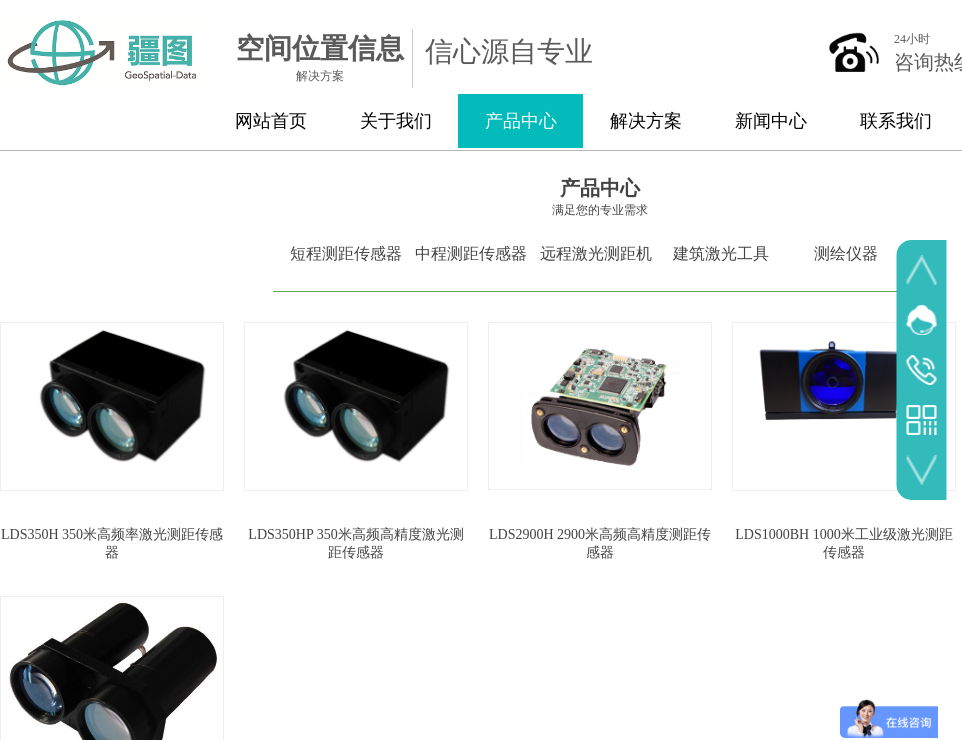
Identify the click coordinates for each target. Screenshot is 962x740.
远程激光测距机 (596, 253)
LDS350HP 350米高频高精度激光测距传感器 (355, 543)
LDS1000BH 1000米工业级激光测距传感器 (843, 543)
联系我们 (896, 121)
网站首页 (271, 121)
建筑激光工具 (721, 253)
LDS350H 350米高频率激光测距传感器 (112, 543)
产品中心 (521, 121)
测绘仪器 (846, 253)
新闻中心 (771, 121)
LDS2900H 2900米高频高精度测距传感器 (600, 543)
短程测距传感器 (346, 253)
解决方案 (646, 121)
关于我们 (396, 121)
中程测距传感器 (471, 253)
